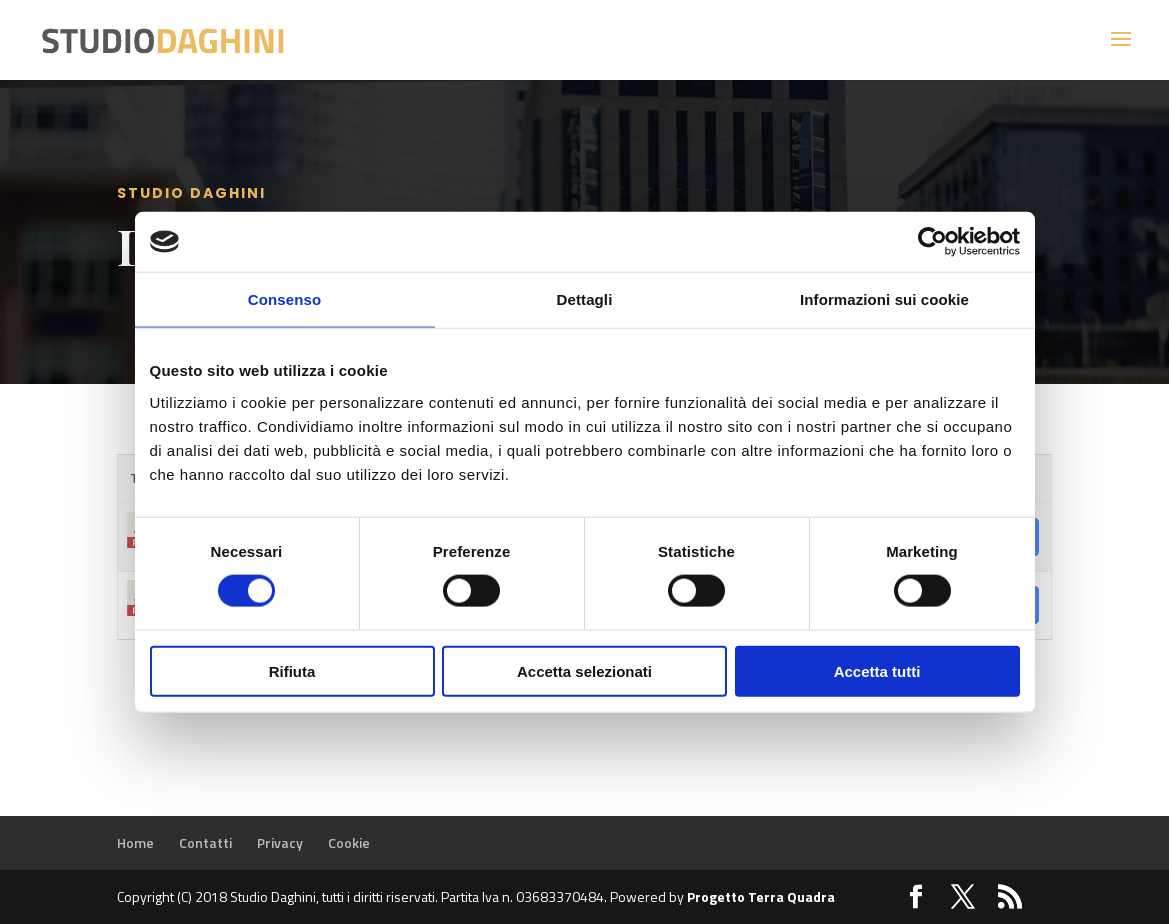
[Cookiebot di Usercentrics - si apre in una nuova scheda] (932, 242)
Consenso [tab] (284, 299)
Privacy (280, 842)
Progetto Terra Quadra (761, 896)
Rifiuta (292, 670)
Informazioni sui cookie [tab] (884, 299)
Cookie (349, 842)
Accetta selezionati (584, 670)
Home (135, 842)
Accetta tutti (877, 670)
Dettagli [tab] (585, 299)
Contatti (205, 842)
